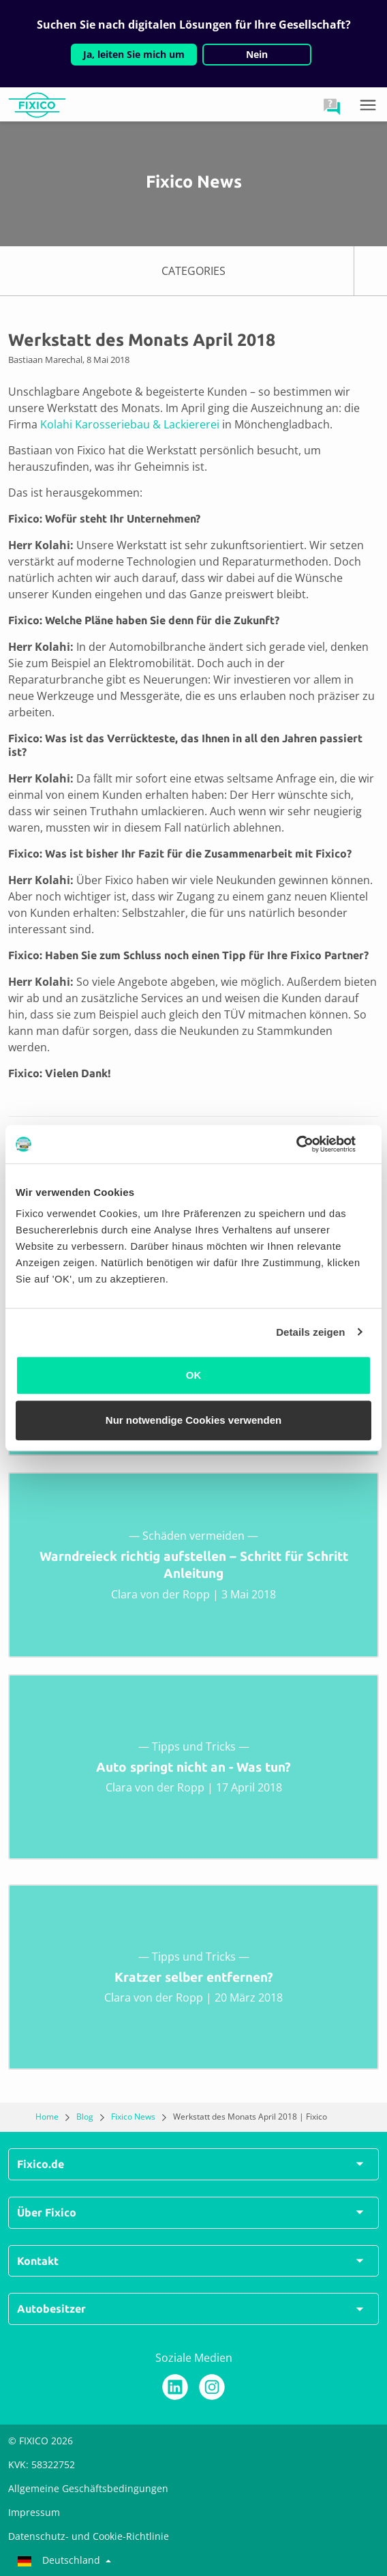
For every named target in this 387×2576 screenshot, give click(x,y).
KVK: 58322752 (41, 2464)
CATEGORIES (274, 270)
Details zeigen (310, 1332)
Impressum (34, 2512)
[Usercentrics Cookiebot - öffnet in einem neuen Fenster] (311, 1144)
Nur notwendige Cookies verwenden (193, 1420)
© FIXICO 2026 (40, 2440)
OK (194, 1375)
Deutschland (60, 2559)
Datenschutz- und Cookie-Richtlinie (88, 2536)
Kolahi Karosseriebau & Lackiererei (129, 424)
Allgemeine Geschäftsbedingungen (88, 2488)
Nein (257, 54)
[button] (332, 106)
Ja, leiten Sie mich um (134, 54)
